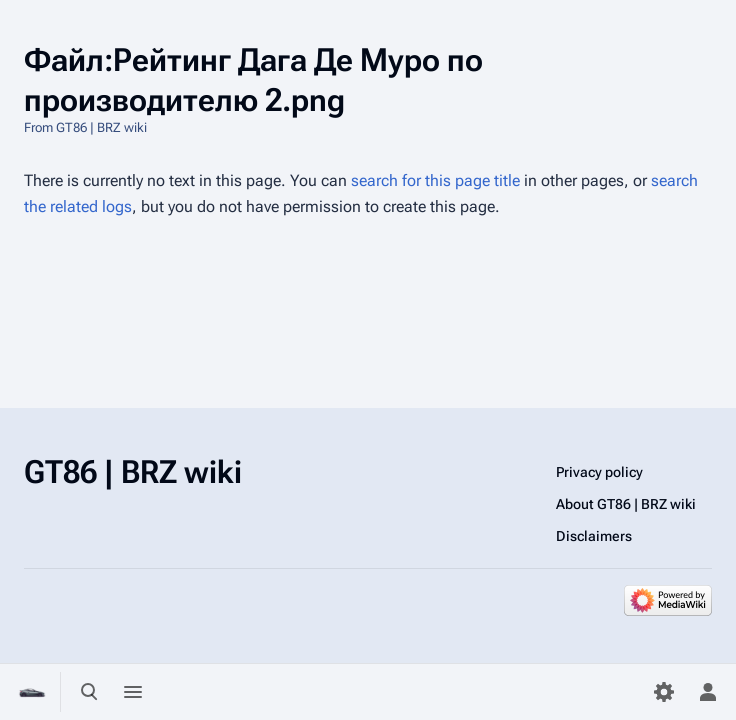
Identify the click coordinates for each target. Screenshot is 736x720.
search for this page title (435, 180)
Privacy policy (599, 472)
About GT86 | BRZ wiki (626, 504)
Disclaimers (594, 536)
